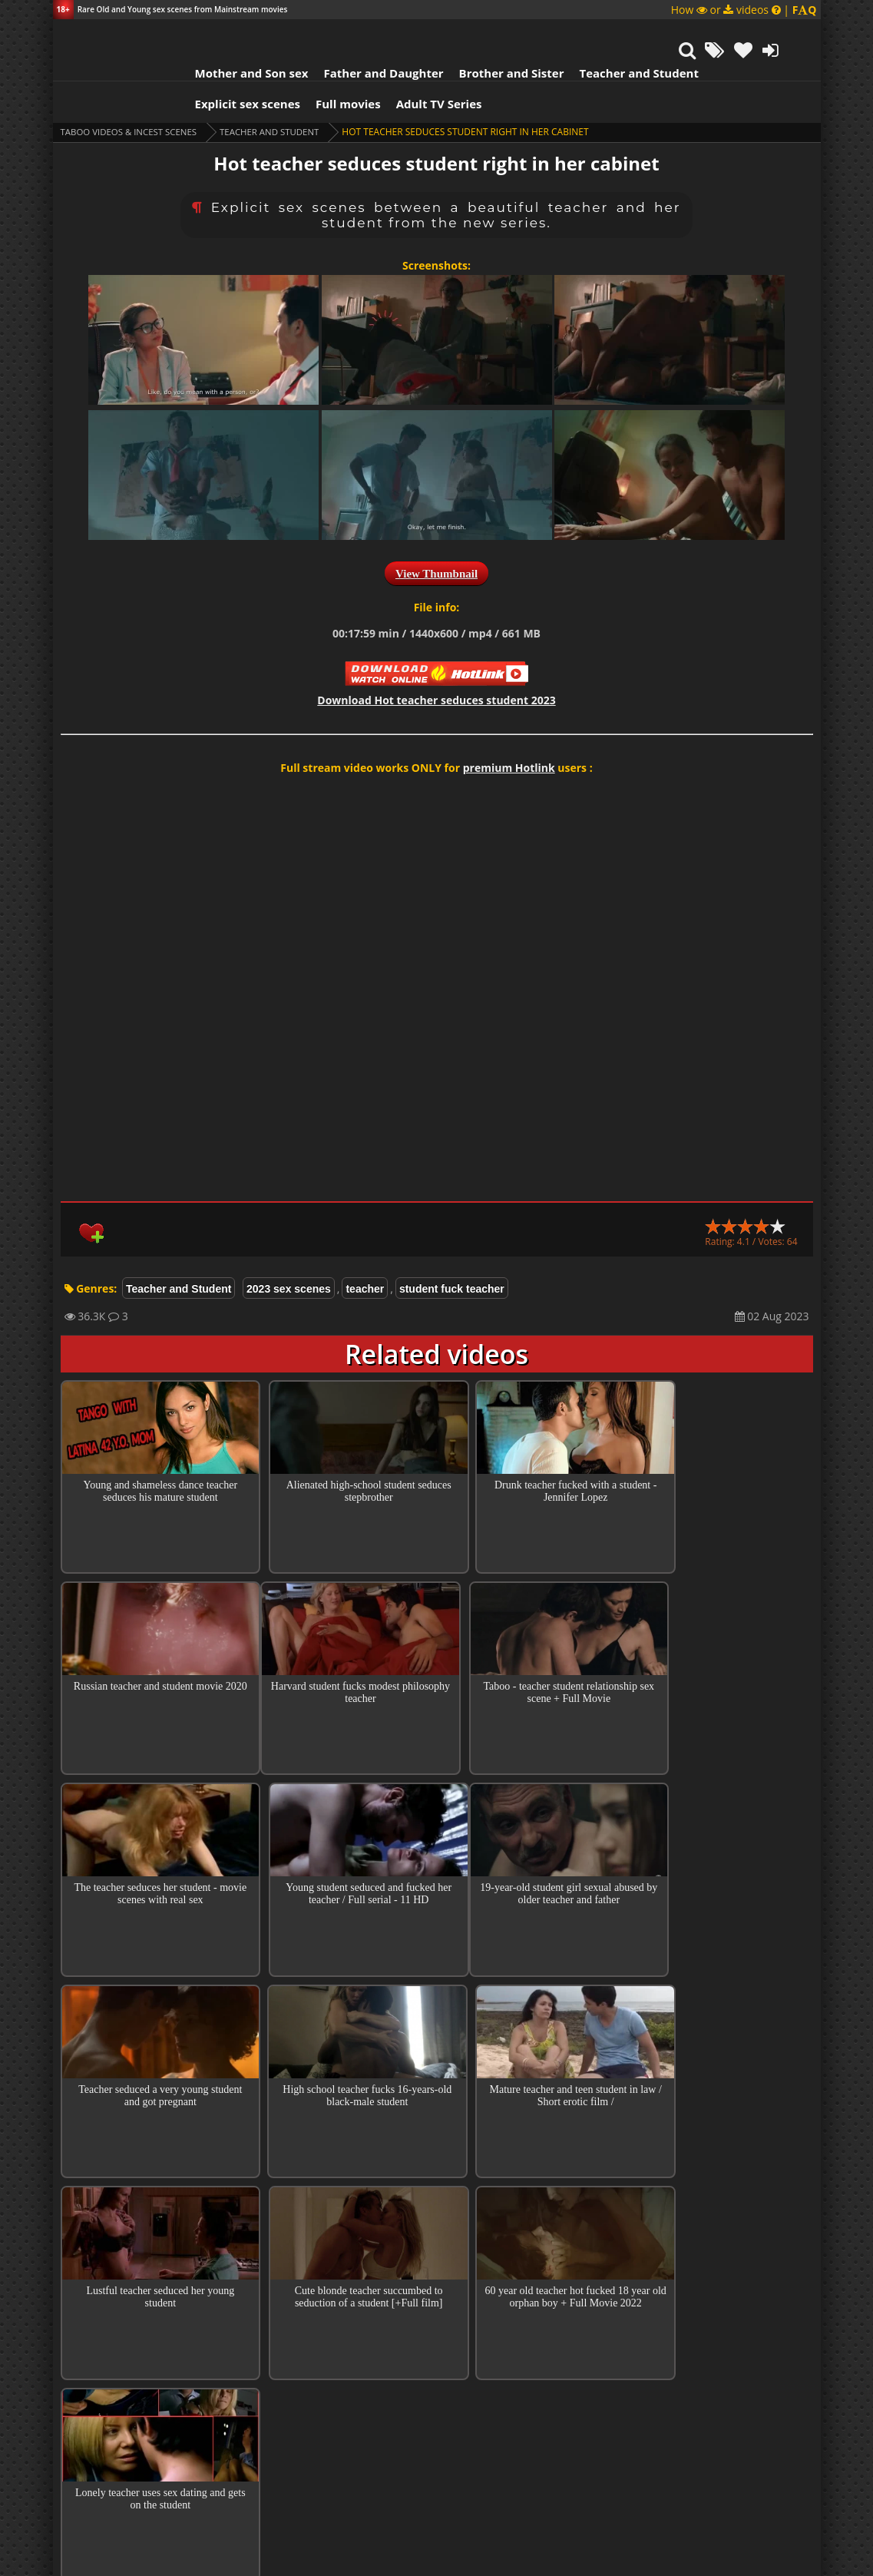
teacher (365, 1250)
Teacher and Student (619, 34)
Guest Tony (342, 2311)
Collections (436, 2242)
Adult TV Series (420, 65)
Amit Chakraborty (377, 2362)
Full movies (329, 65)
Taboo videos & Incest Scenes (132, 93)
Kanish (326, 2412)
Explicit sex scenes (229, 65)
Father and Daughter (364, 34)
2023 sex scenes (288, 1250)
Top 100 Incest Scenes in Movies (436, 2198)
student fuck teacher (451, 1250)
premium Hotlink (509, 729)
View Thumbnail (436, 535)
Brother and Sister (492, 34)
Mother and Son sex (232, 34)
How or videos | (744, 9)
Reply (645, 2336)
